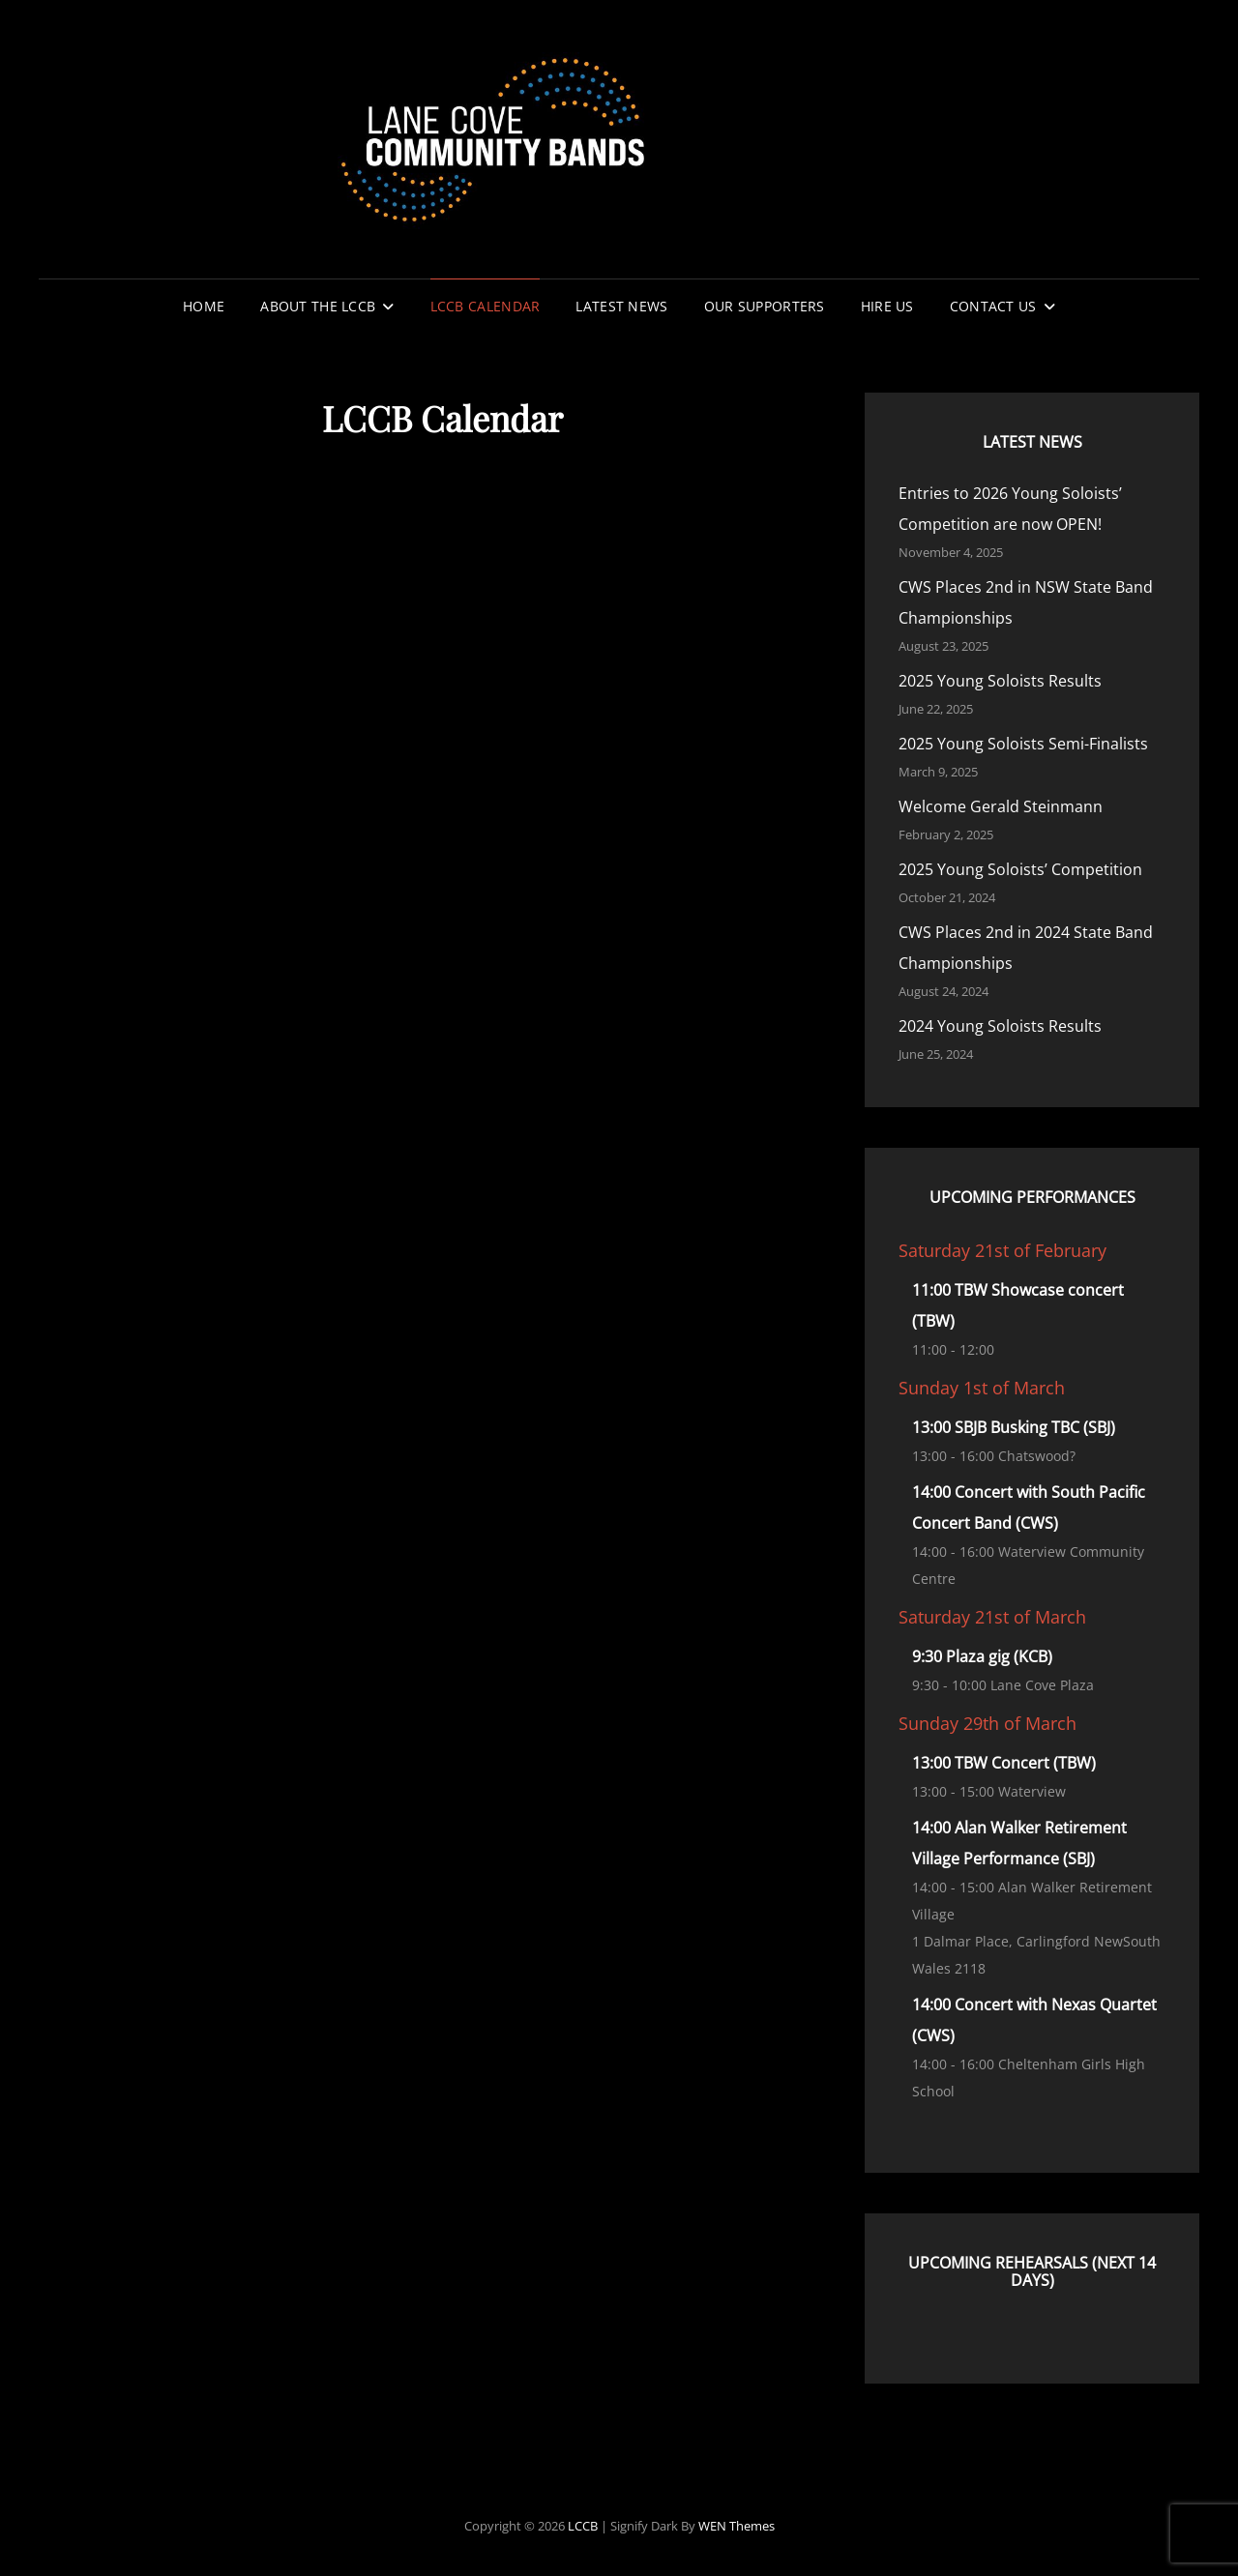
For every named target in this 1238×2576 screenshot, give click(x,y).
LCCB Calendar (485, 306)
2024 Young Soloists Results (1000, 1026)
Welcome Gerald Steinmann (1001, 806)
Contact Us (993, 306)
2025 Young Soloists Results (1000, 680)
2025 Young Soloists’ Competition (1020, 869)
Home (203, 306)
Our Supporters (764, 306)
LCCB (583, 2525)
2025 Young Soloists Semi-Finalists (1023, 743)
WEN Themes (736, 2525)
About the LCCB (317, 306)
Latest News (621, 306)
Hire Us (887, 306)
